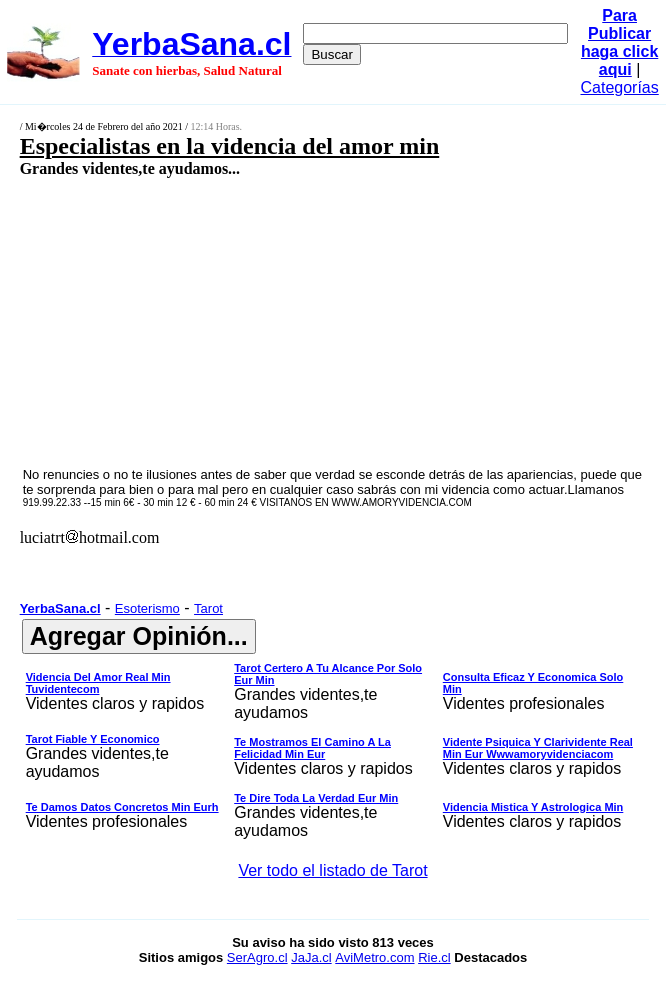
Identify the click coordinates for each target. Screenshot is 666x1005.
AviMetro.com (374, 957)
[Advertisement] (286, 321)
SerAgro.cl (257, 957)
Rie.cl (434, 957)
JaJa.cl (311, 957)
